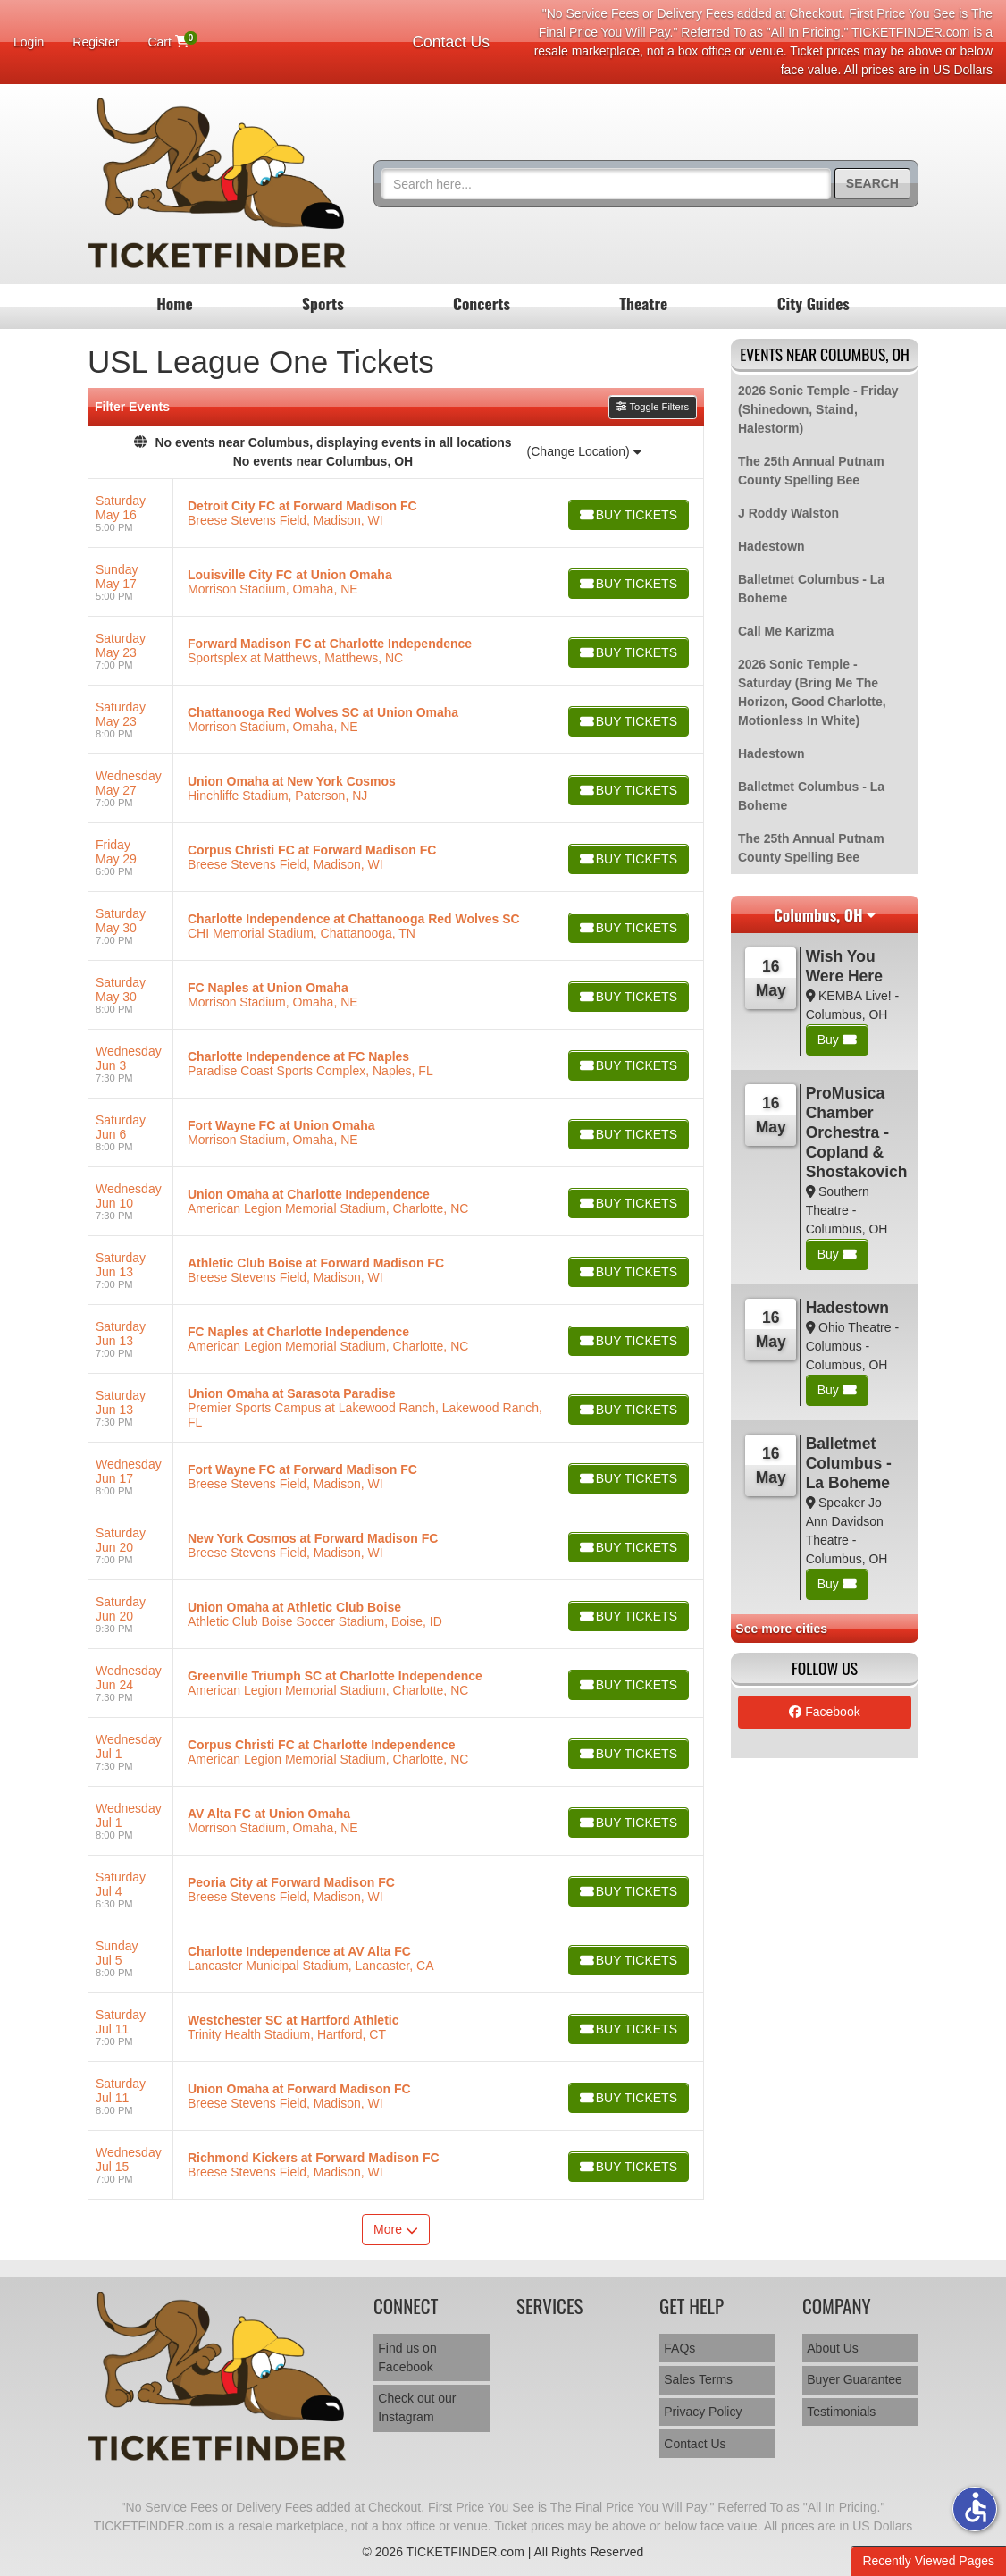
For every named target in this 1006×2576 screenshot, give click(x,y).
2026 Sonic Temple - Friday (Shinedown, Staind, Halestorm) (818, 409)
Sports (323, 303)
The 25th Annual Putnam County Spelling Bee (811, 470)
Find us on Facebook (407, 2357)
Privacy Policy (703, 2411)
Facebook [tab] (824, 1712)
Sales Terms (698, 2379)
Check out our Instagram (417, 2407)
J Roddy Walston (788, 513)
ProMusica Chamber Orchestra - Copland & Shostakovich (857, 1132)
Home (174, 303)
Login (28, 42)
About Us (833, 2348)
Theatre (643, 303)
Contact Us (451, 42)
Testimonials (841, 2411)
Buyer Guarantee (854, 2379)
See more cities (781, 1628)
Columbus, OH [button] (818, 914)
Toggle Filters (652, 406)
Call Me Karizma (786, 631)
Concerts (481, 303)
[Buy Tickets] (627, 515)
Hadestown (771, 546)
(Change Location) (584, 451)
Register (95, 42)
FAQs (679, 2348)
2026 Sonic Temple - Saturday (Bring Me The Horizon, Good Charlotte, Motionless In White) (812, 692)
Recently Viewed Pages (928, 2561)
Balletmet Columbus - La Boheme (811, 588)
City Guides (813, 303)
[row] (396, 513)
